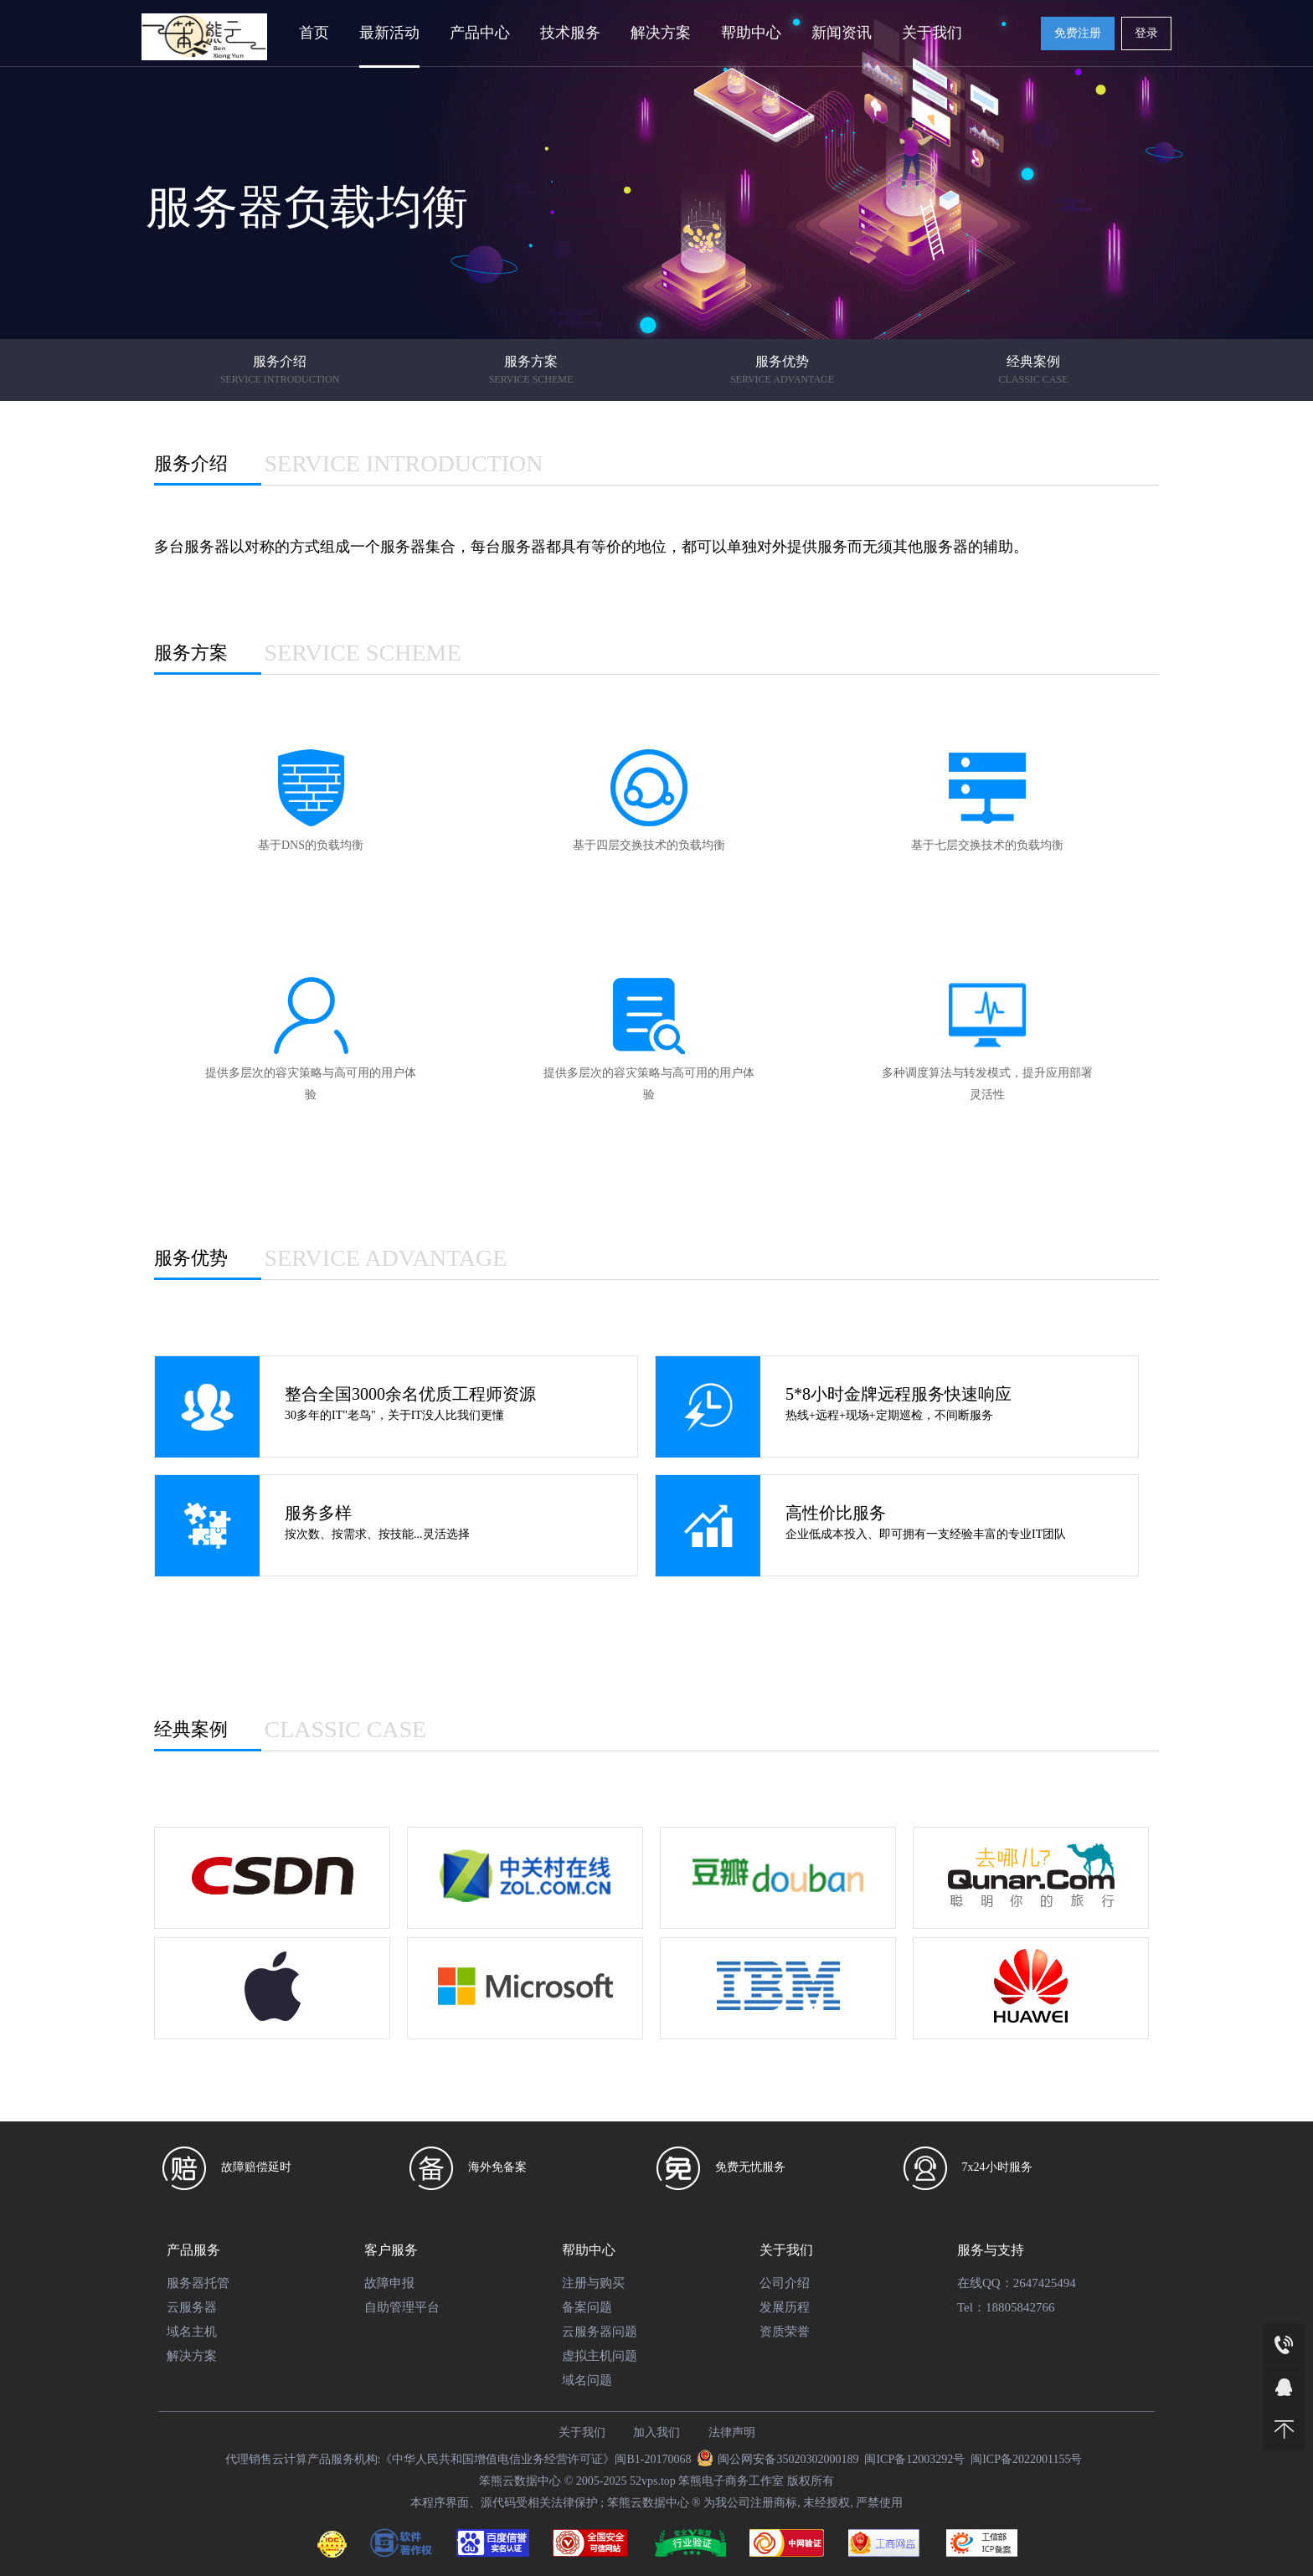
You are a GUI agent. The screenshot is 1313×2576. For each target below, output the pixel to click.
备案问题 (587, 2307)
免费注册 (1077, 33)
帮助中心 (751, 32)
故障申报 (389, 2283)
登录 (1146, 33)
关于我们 (932, 32)
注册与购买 (593, 2283)
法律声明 (731, 2432)
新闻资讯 (841, 32)
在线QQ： (985, 2283)
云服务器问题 (599, 2331)
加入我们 (656, 2432)
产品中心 (480, 32)
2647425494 (1044, 2283)
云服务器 (192, 2307)
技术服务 (570, 32)
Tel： (971, 2307)
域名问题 (587, 2380)
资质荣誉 (784, 2331)
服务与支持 (990, 2250)
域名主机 (192, 2331)
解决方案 (661, 32)
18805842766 (1020, 2307)
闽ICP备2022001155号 (1026, 2459)
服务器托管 (198, 2283)
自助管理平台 (402, 2307)
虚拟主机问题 (599, 2356)
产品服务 (193, 2250)
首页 (314, 32)
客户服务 (391, 2250)
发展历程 (784, 2307)
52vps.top (653, 2481)
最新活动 (389, 32)
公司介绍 (784, 2283)
